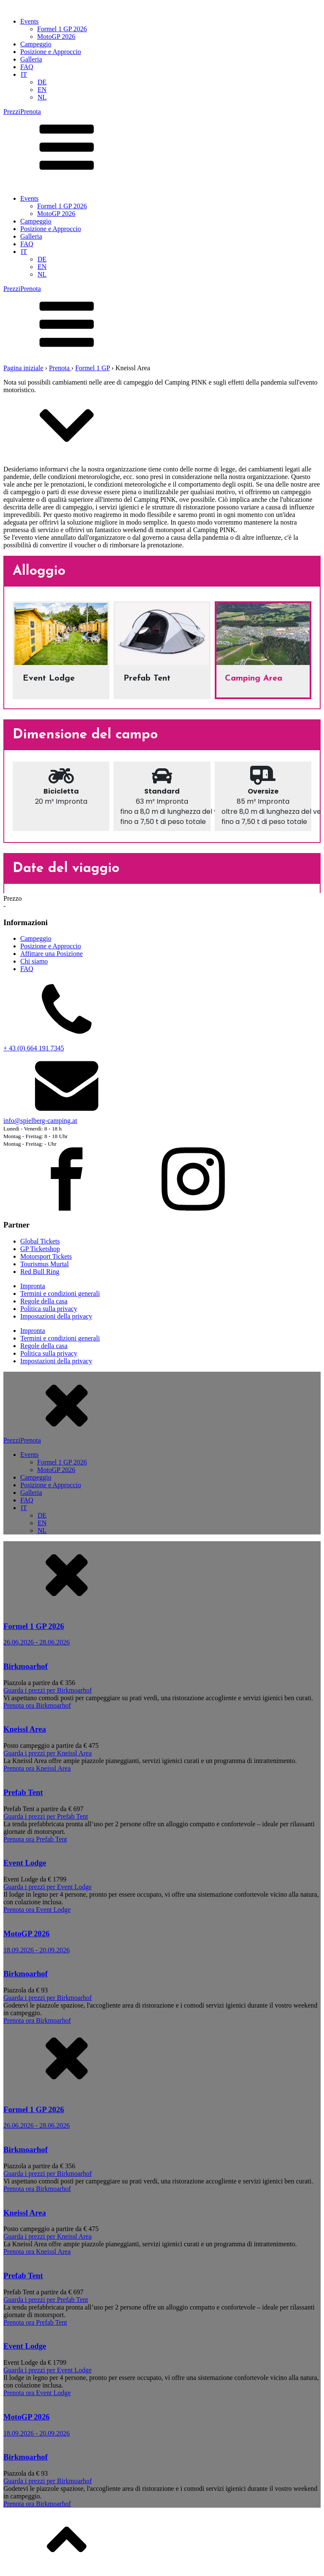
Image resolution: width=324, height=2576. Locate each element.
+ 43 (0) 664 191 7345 (33, 1048)
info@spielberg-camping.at (40, 1120)
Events (29, 21)
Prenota (60, 367)
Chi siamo (34, 961)
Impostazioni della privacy (56, 1316)
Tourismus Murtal (44, 1264)
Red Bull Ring (39, 1271)
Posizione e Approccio (50, 51)
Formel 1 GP (92, 367)
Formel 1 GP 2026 (62, 28)
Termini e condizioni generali (60, 1293)
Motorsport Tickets (46, 1256)
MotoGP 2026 (56, 36)
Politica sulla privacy (48, 1308)
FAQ (26, 66)
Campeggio (35, 44)
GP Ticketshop (40, 1248)
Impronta (32, 1285)
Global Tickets (40, 1241)
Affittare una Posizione (51, 953)
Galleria (31, 59)
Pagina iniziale (23, 367)
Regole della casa (44, 1301)
